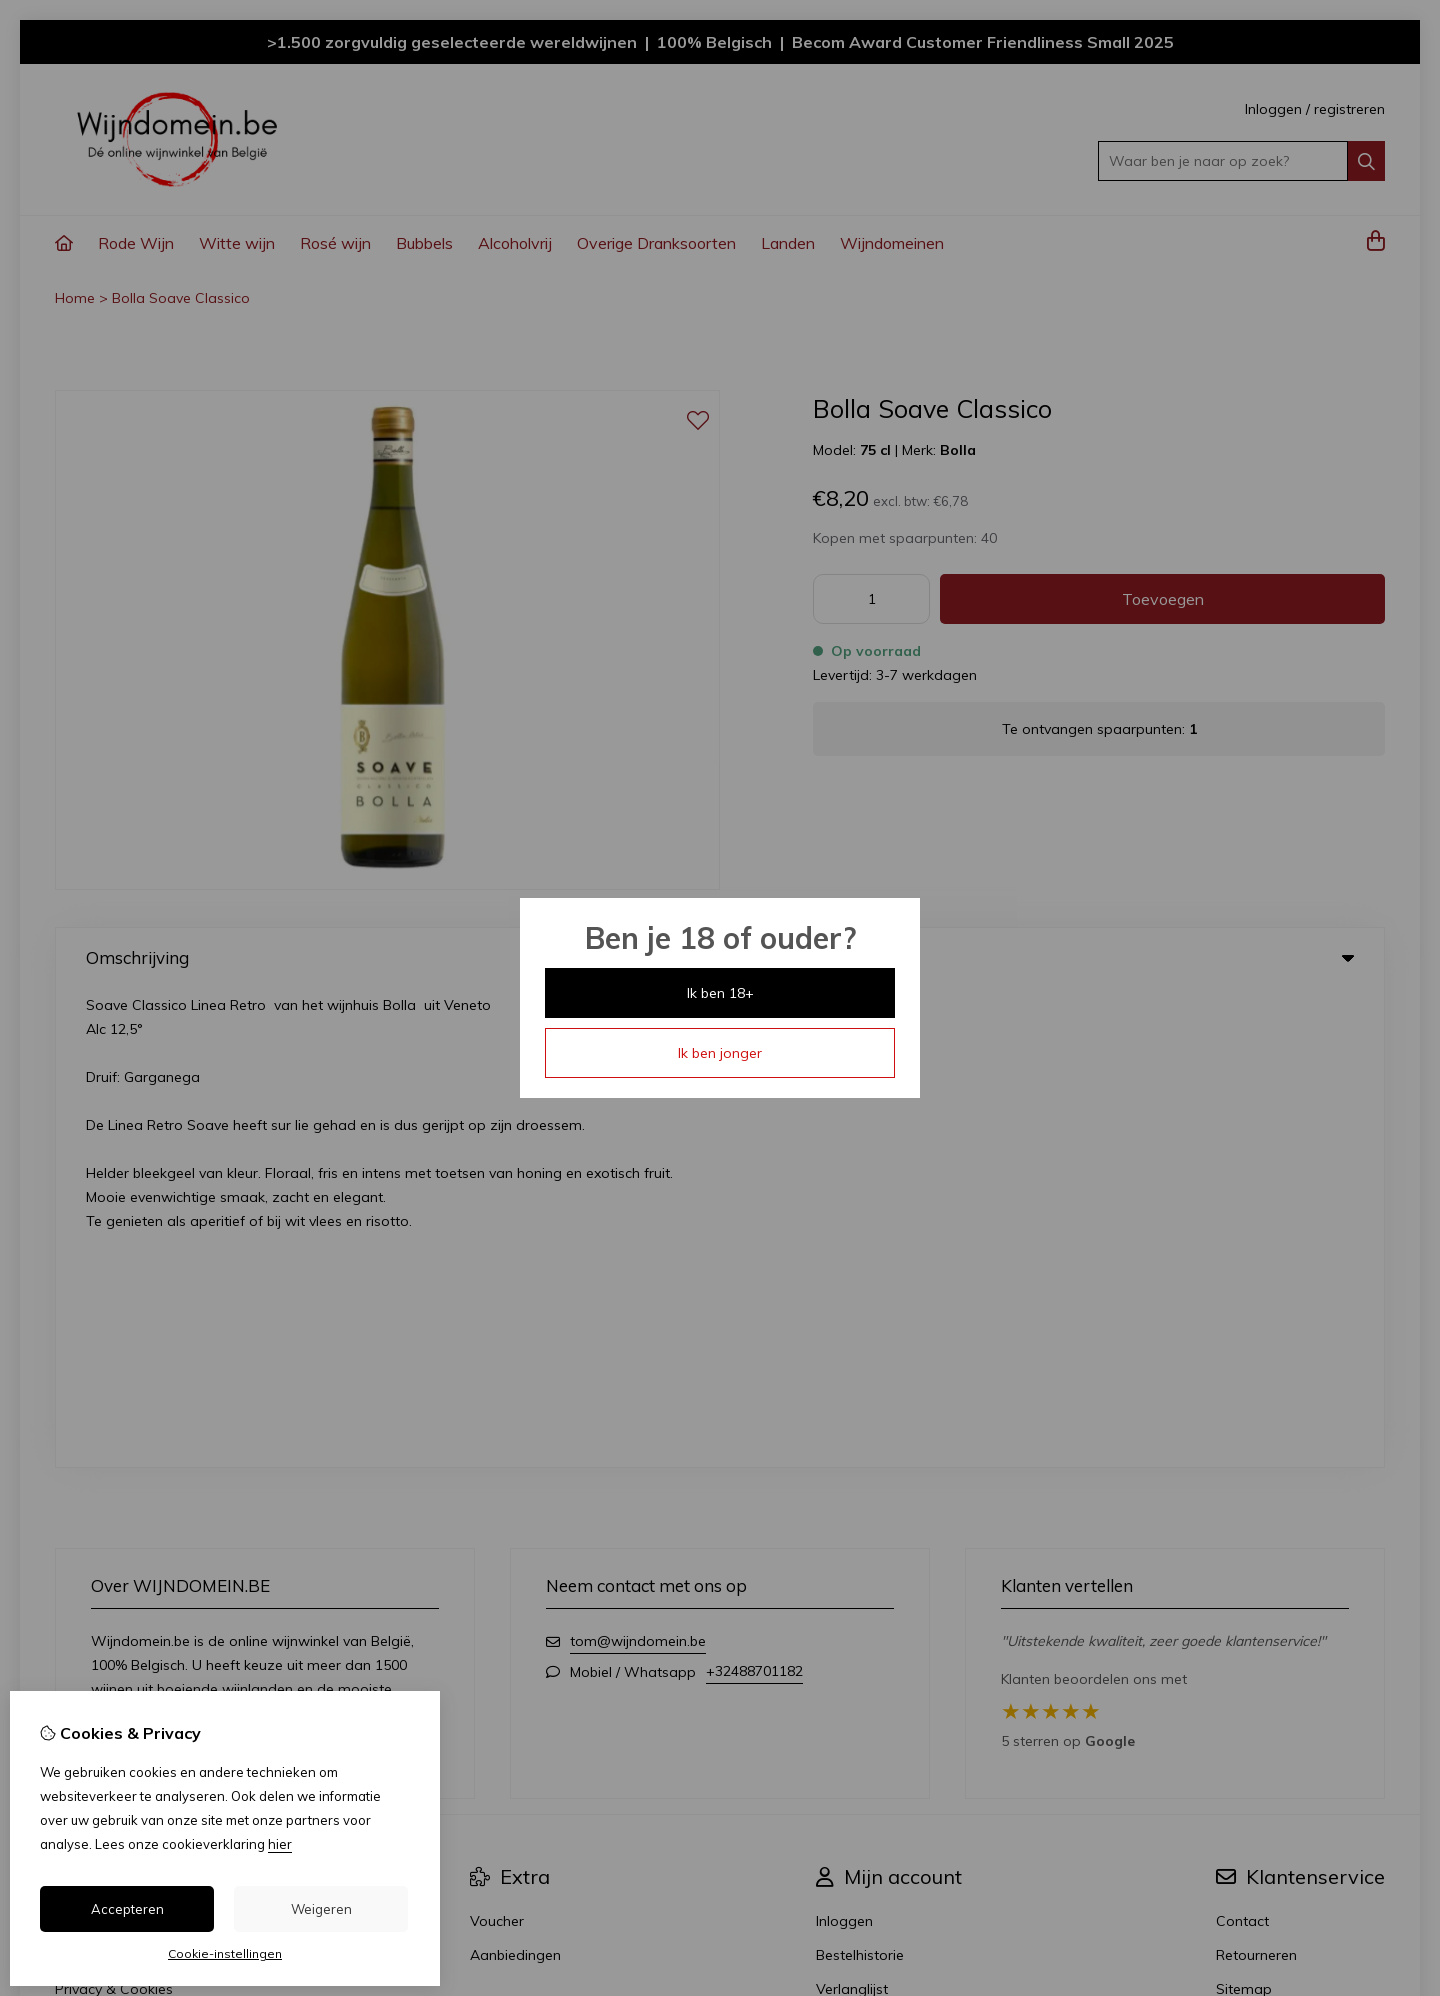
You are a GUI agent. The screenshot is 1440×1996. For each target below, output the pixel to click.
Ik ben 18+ (720, 993)
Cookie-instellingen (225, 1953)
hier (280, 1844)
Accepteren (127, 1909)
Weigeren (321, 1909)
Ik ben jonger (720, 1053)
